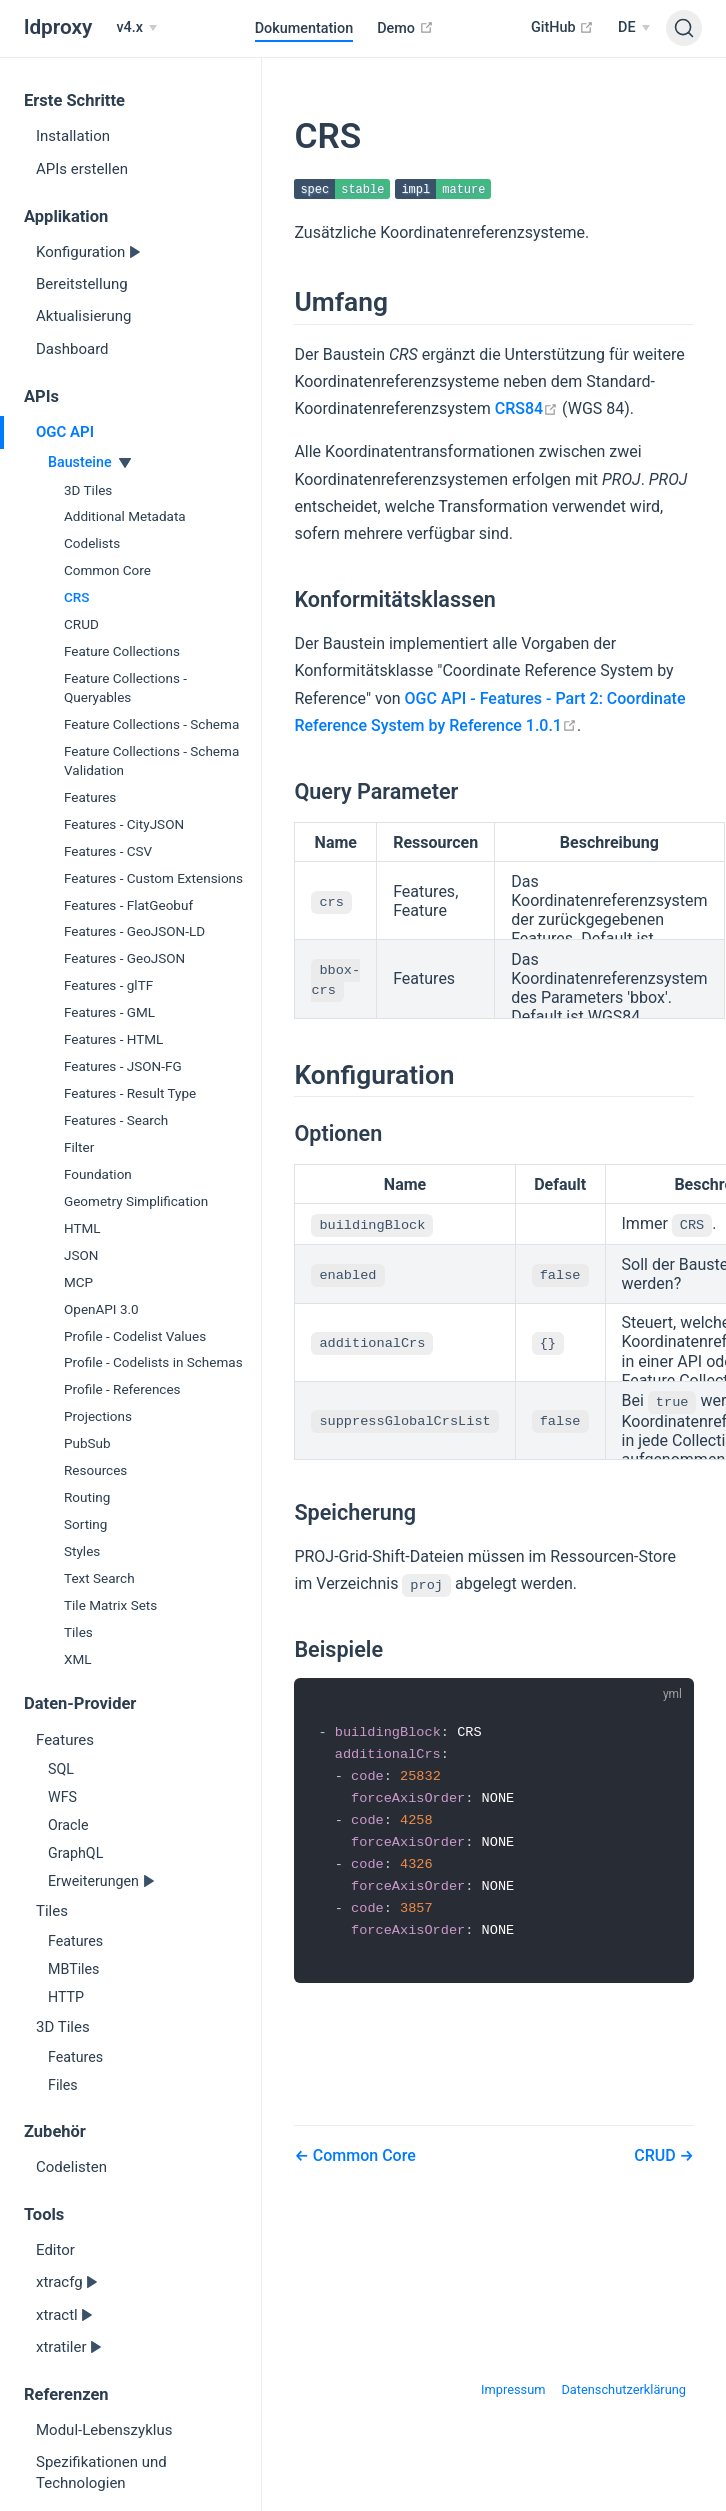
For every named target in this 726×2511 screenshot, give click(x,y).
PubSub (87, 1443)
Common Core (107, 570)
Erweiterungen (95, 1881)
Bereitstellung (82, 284)
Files (63, 2085)
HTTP (66, 1997)
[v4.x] (136, 28)
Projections (98, 1416)
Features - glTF (108, 985)
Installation (73, 136)
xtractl (58, 2315)
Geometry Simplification (136, 1201)
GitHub (562, 27)
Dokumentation (304, 28)
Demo (405, 28)
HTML (82, 1228)
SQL (61, 1769)
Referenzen (66, 2394)
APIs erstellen (82, 169)
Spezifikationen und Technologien (101, 2472)
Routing (87, 1497)
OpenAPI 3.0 (101, 1309)
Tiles (78, 1632)
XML (78, 1659)
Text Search (99, 1578)
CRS (77, 597)
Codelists (92, 543)
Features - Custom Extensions (153, 878)
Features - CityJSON (124, 824)
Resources (95, 1470)
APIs (41, 396)
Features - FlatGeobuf (128, 905)
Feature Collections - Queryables (125, 687)
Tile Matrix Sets (110, 1605)
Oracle (68, 1825)
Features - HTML (113, 1039)
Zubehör (55, 2131)
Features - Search (116, 1120)
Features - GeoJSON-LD (134, 931)
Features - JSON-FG (123, 1066)
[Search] (684, 28)
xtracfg (61, 2282)
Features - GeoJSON (124, 958)
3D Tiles (88, 490)
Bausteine (81, 462)
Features (90, 797)
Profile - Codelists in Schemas (153, 1362)
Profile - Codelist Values (135, 1336)
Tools (44, 2214)
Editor (55, 2250)
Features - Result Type (130, 1093)
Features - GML (109, 1012)
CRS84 (526, 409)
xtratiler (63, 2347)
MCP (78, 1282)
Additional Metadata (125, 516)
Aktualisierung (83, 316)
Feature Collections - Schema (151, 724)
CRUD (81, 624)
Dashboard (72, 349)
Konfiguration (82, 252)
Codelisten (71, 2167)
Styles (82, 1551)
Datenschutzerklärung (623, 2389)
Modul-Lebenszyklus (104, 2430)
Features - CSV (108, 851)
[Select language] (634, 28)
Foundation (98, 1174)
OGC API (65, 432)
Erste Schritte (74, 100)
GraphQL (75, 1853)
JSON (81, 1255)
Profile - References (122, 1389)
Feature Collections (122, 651)
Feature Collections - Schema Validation (151, 760)
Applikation (66, 216)
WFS (62, 1797)
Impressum (513, 2389)
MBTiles (73, 1969)
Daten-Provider (80, 1703)
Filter (79, 1147)
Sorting (85, 1524)
